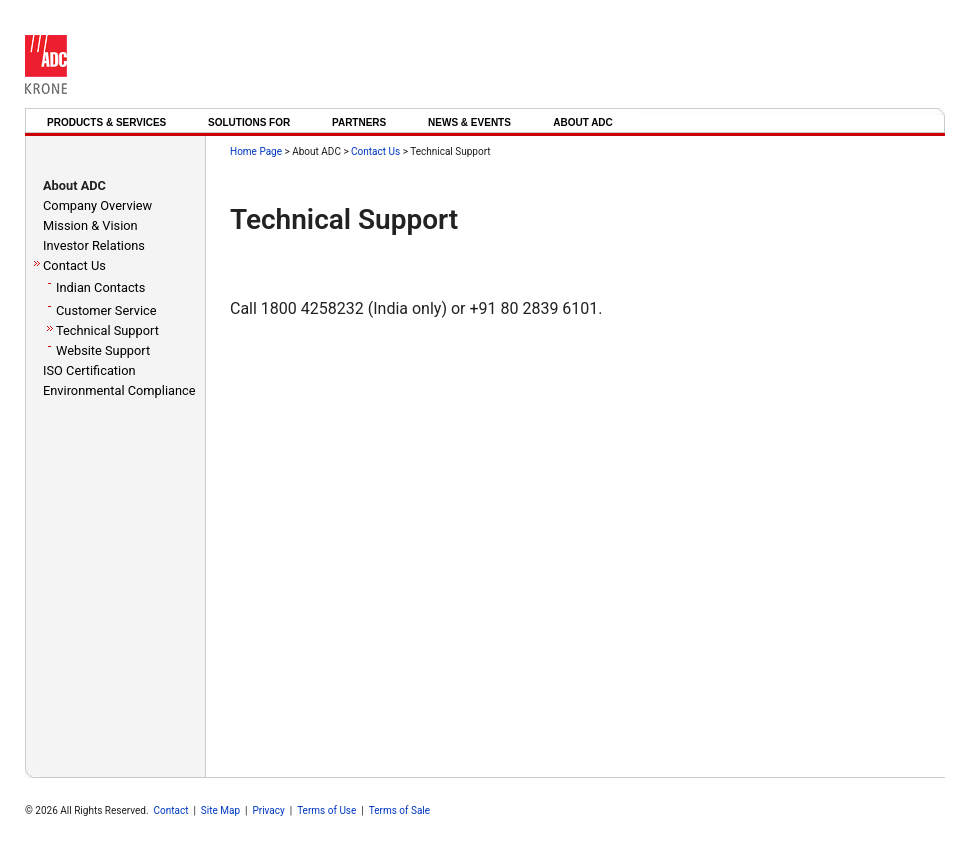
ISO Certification (89, 370)
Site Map (220, 810)
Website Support (103, 350)
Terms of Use (326, 810)
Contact (171, 810)
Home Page (256, 151)
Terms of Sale (399, 810)
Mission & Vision (90, 225)
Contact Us (74, 265)
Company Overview (97, 205)
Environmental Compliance (119, 390)
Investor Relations (94, 245)
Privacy (268, 810)
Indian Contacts (100, 287)
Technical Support (107, 330)
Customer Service (106, 310)
